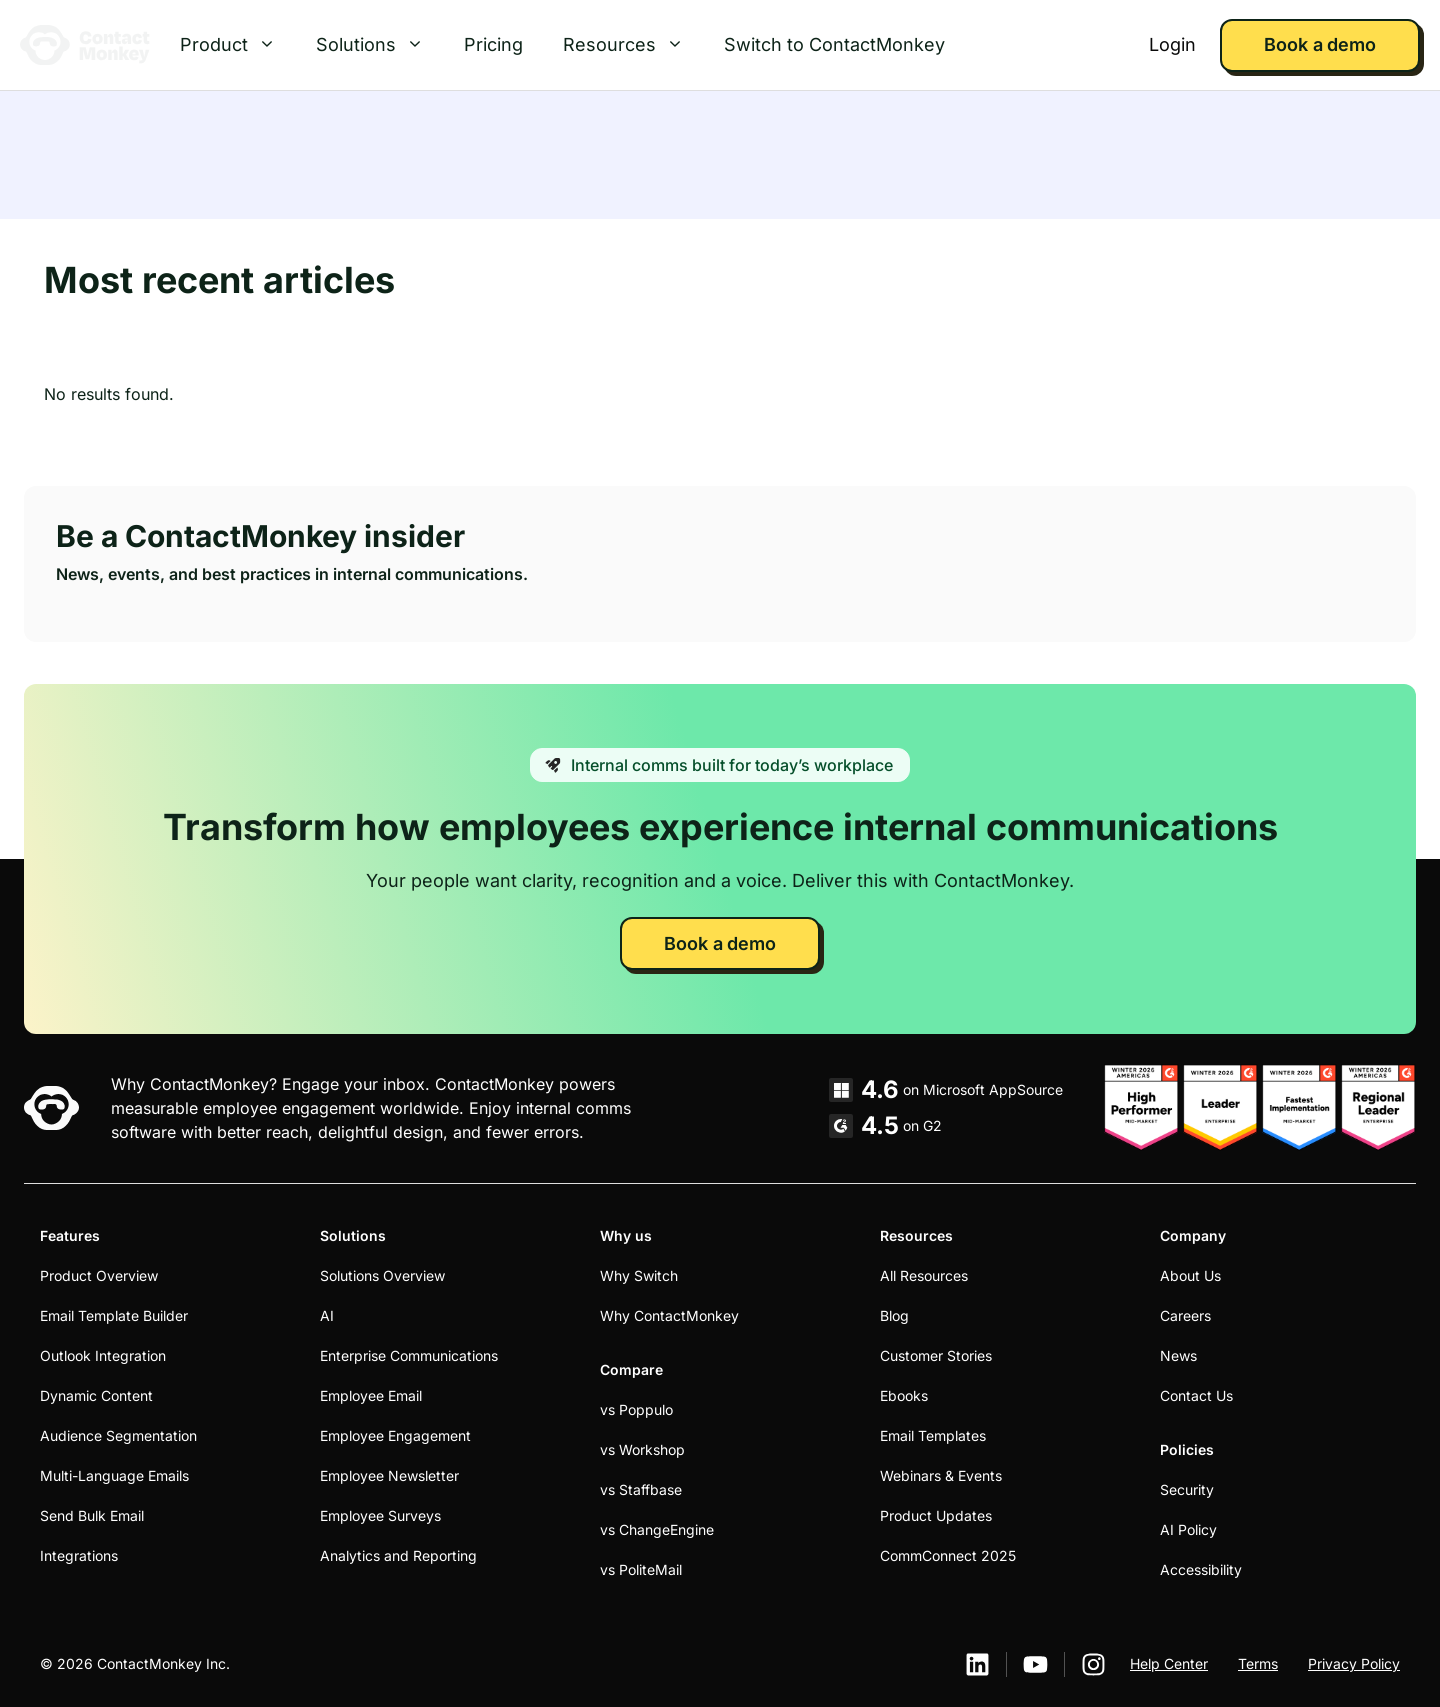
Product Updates (936, 1515)
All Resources (924, 1275)
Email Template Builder (114, 1315)
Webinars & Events (941, 1475)
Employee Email (371, 1395)
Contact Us (1196, 1395)
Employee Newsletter (389, 1475)
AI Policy (1188, 1529)
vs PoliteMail (641, 1569)
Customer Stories (936, 1355)
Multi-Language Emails (114, 1475)
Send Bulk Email (92, 1515)
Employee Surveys (380, 1515)
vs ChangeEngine (657, 1529)
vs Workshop (642, 1449)
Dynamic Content (96, 1395)
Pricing (493, 44)
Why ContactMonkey (669, 1315)
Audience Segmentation (118, 1435)
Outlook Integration (103, 1355)
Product (238, 45)
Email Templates (933, 1435)
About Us (1190, 1275)
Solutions (380, 45)
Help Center (1169, 1663)
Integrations (79, 1555)
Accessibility (1201, 1569)
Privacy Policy (1354, 1663)
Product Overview (99, 1275)
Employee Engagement (395, 1435)
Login (1172, 44)
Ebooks (904, 1395)
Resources (633, 45)
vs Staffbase (641, 1489)
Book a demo (1319, 44)
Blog (894, 1315)
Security (1187, 1489)
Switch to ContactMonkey (834, 44)
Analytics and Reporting (398, 1555)
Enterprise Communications (409, 1355)
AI (327, 1315)
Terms (1258, 1663)
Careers (1185, 1315)
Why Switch (639, 1275)
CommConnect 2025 (948, 1555)
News (1178, 1355)
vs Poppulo (636, 1409)
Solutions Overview (382, 1275)
